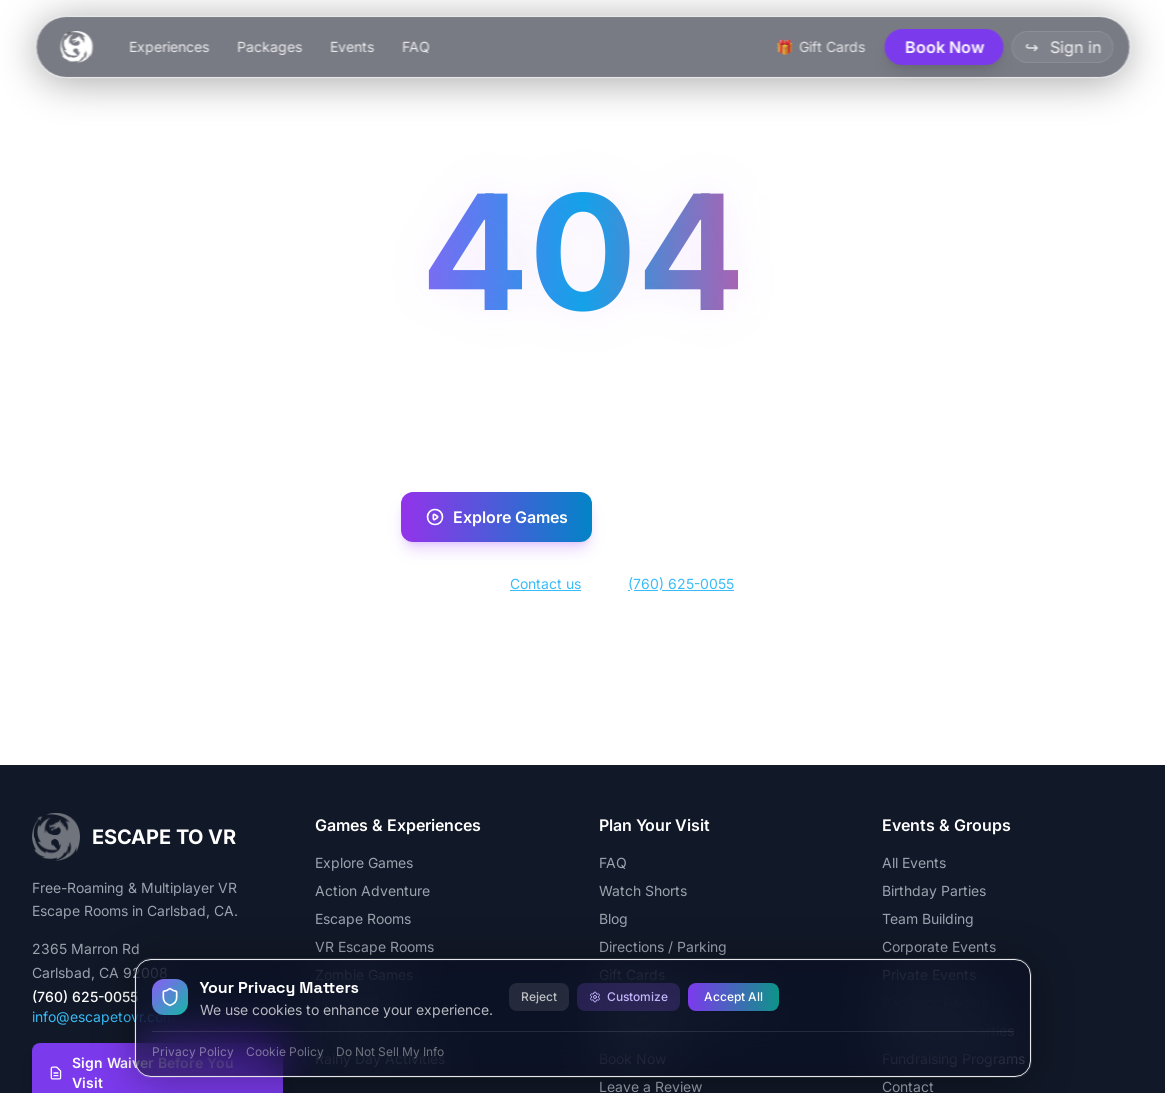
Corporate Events (939, 946)
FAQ (415, 46)
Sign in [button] (1062, 47)
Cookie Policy (285, 1051)
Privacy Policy (193, 1051)
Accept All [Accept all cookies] (733, 996)
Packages (268, 46)
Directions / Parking (663, 946)
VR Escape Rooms (374, 946)
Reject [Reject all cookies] (539, 996)
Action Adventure (372, 890)
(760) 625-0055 (681, 583)
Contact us (545, 583)
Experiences (168, 46)
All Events (914, 862)
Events (351, 46)
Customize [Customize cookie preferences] (628, 996)
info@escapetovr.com (103, 1016)
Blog (613, 918)
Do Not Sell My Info (390, 1051)
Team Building (928, 918)
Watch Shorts (643, 890)
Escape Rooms (363, 918)
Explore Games (496, 517)
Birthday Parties (934, 890)
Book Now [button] (943, 47)
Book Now (686, 517)
